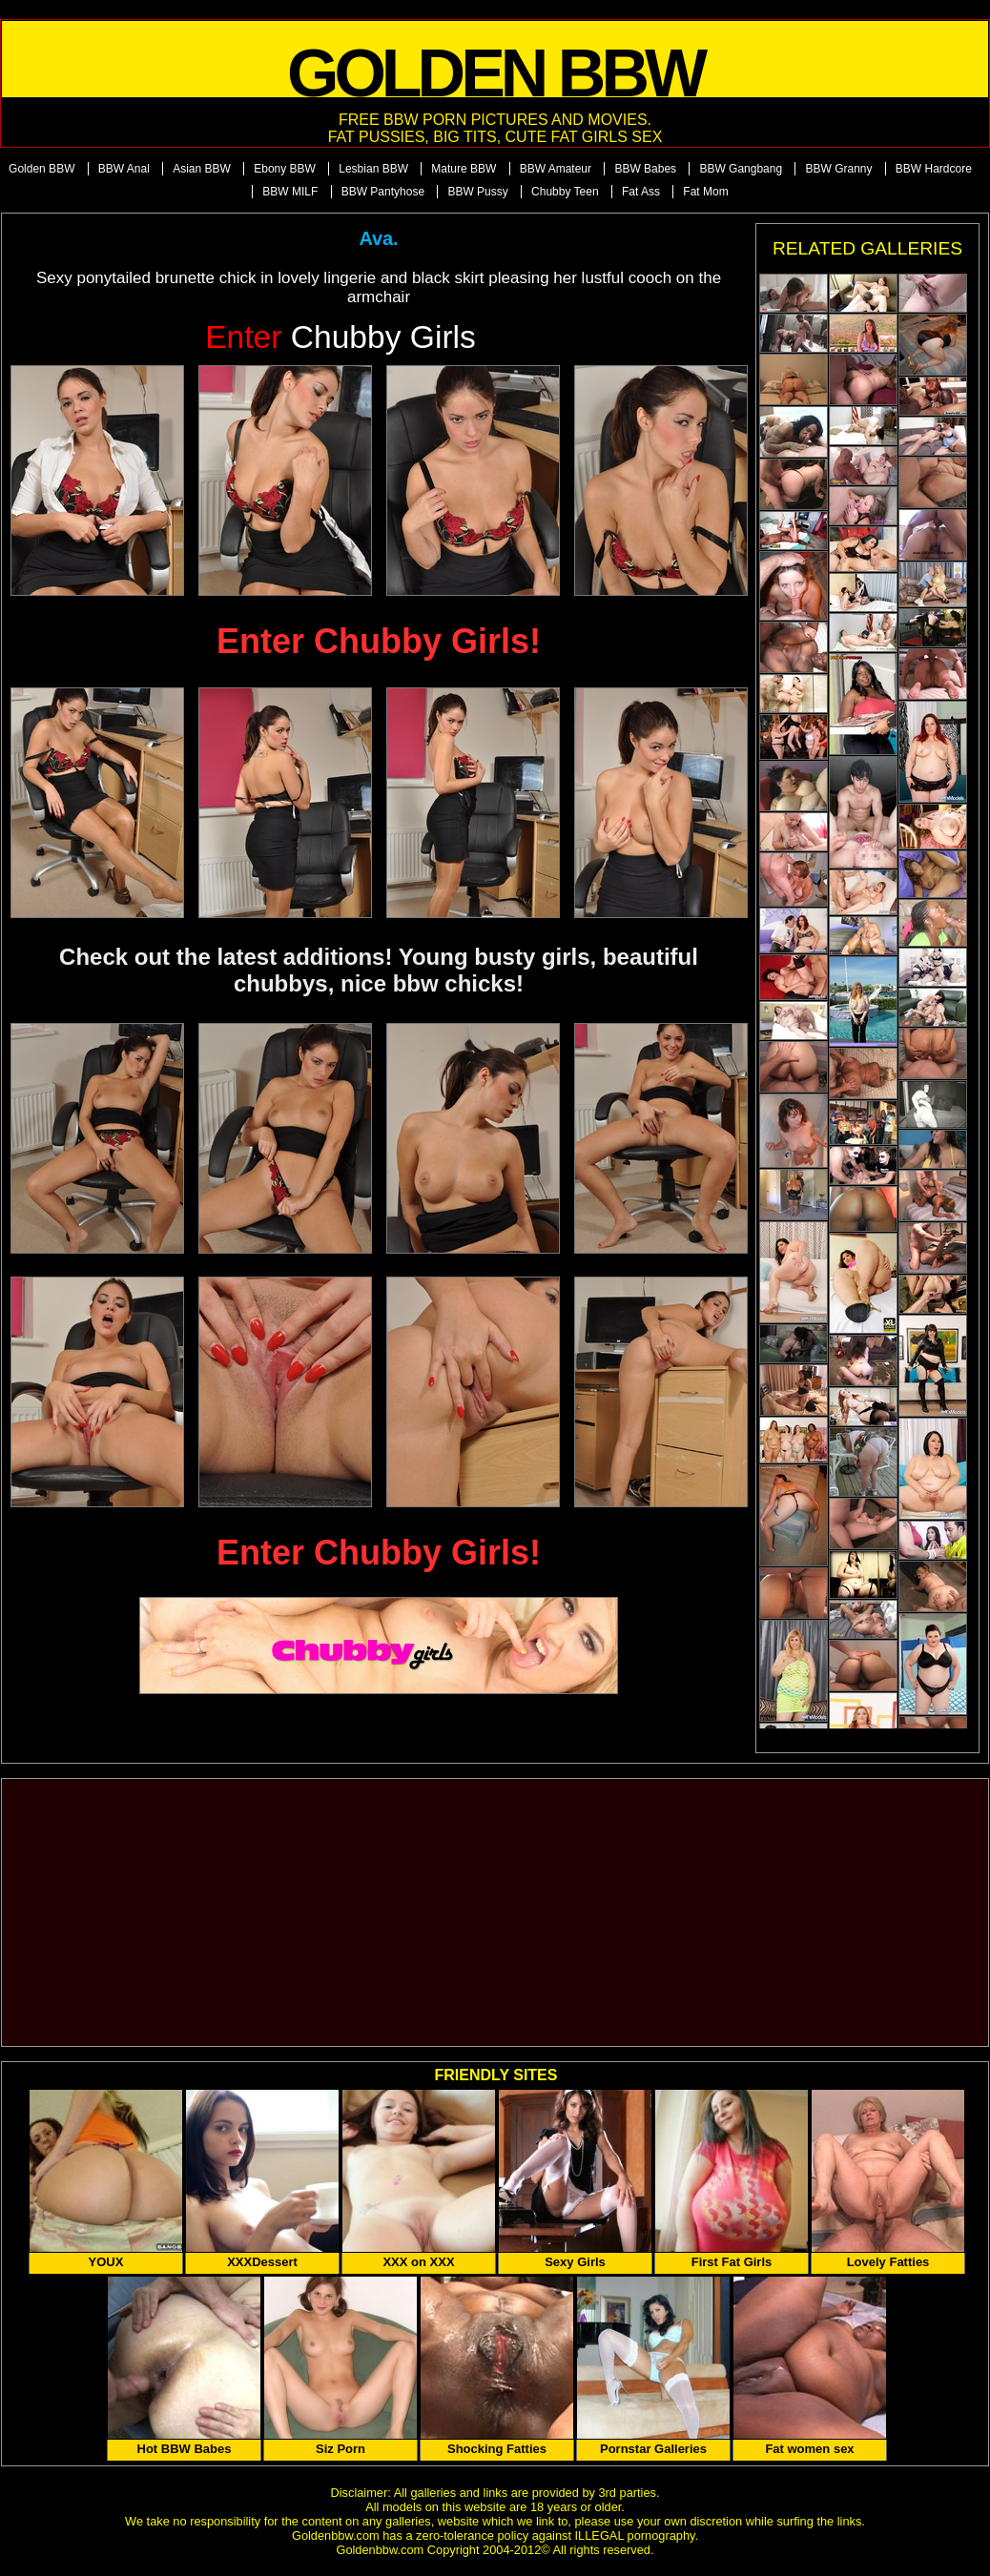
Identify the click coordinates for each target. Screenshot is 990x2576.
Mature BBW (463, 168)
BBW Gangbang (740, 168)
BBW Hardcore (934, 168)
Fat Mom (705, 191)
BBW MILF (290, 191)
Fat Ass (641, 191)
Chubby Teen (565, 191)
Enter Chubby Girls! (379, 641)
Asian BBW (202, 168)
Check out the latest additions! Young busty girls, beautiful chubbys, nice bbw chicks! (378, 970)
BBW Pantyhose (382, 191)
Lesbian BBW (373, 168)
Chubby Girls (340, 337)
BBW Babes (645, 168)
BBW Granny (838, 168)
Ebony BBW (285, 168)
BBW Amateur (555, 168)
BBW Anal (124, 168)
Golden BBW (41, 168)
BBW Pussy (477, 191)
